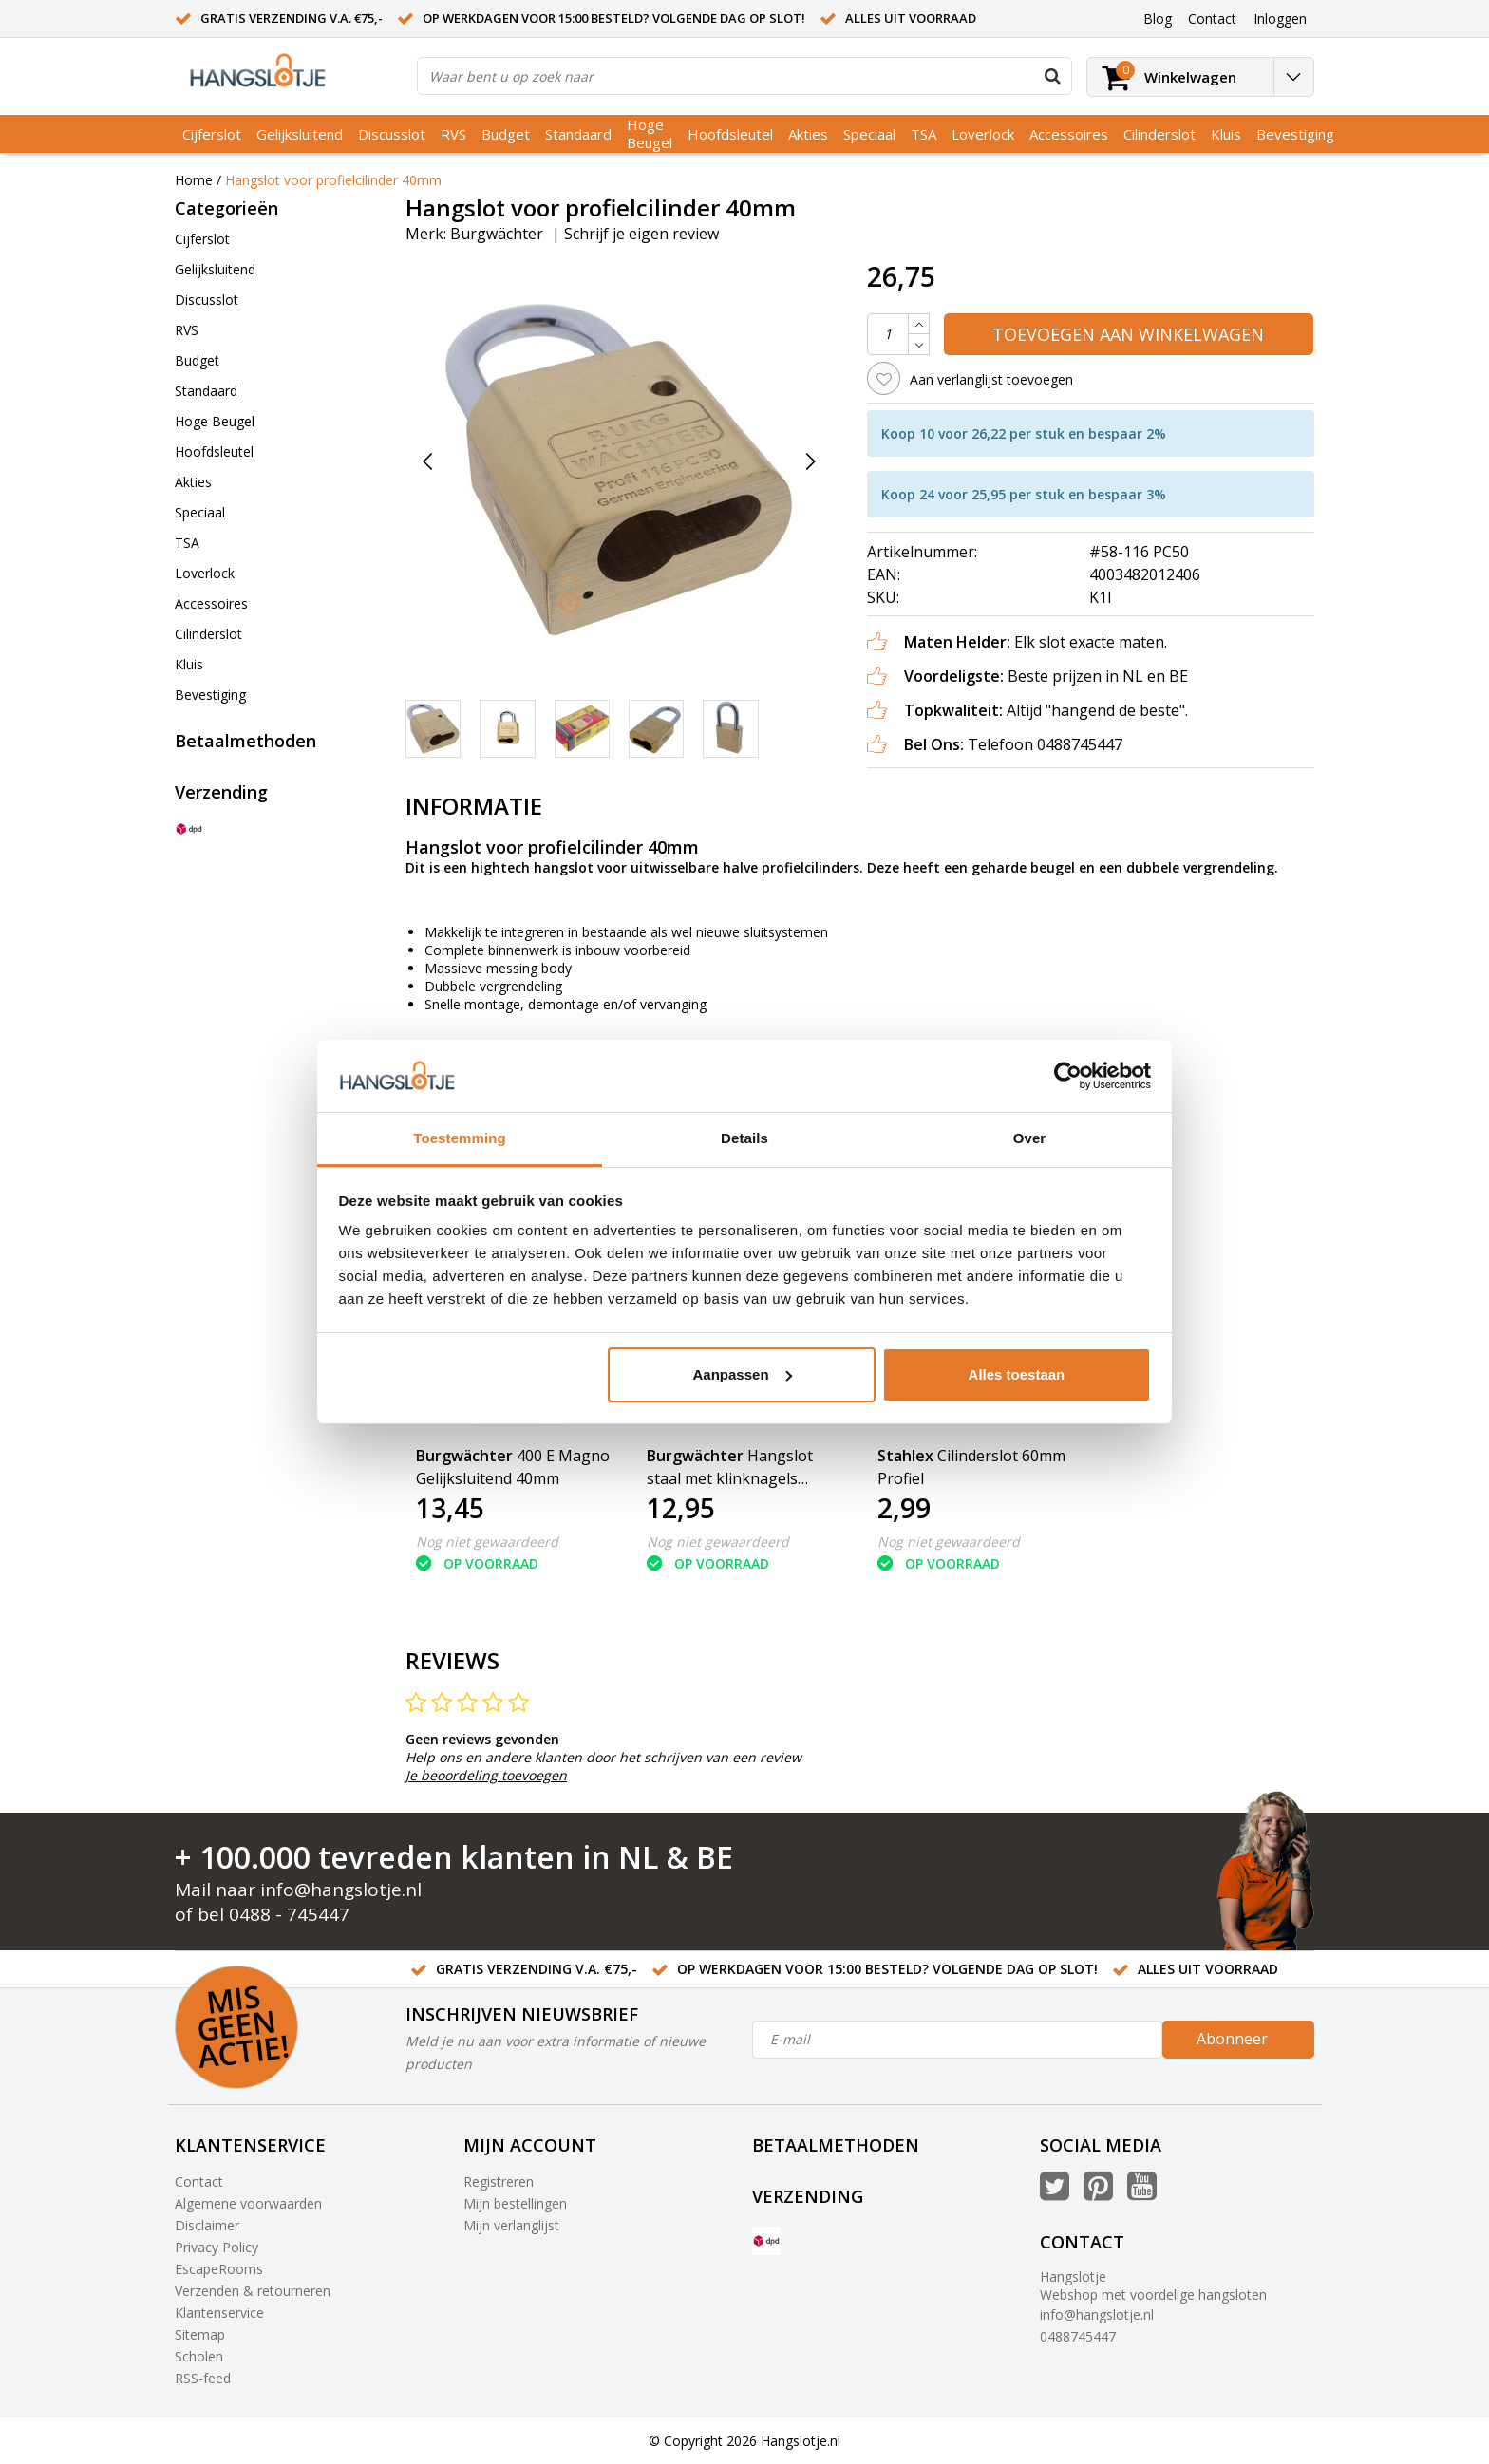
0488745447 (1078, 2336)
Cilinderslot (1159, 133)
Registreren (498, 2181)
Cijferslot (211, 133)
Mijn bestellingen (515, 2203)
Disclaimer (207, 2225)
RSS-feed (203, 2378)
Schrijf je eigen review (641, 233)
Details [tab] (744, 1138)
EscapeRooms (219, 2269)
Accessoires (1068, 133)
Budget (505, 133)
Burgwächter (496, 233)
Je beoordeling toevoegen (486, 1775)
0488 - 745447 (289, 1914)
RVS (453, 133)
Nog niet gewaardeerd (487, 1542)
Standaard (578, 133)
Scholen (199, 2356)
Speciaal (869, 133)
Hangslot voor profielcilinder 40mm (333, 180)
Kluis (1226, 133)
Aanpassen (742, 1374)
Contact (199, 2181)
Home (194, 180)
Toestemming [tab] (459, 1138)
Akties (808, 133)
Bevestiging (1295, 133)
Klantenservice (219, 2313)
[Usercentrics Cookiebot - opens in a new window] (1068, 1076)
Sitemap (200, 2334)
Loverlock (983, 133)
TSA (923, 133)
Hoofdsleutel (730, 133)
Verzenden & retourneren (252, 2291)
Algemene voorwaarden (248, 2203)
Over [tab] (1029, 1138)
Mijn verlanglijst (511, 2225)
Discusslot (391, 133)
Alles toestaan (1017, 1374)
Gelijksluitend (299, 133)
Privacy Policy (216, 2247)
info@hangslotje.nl (341, 1889)
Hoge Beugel (649, 133)
